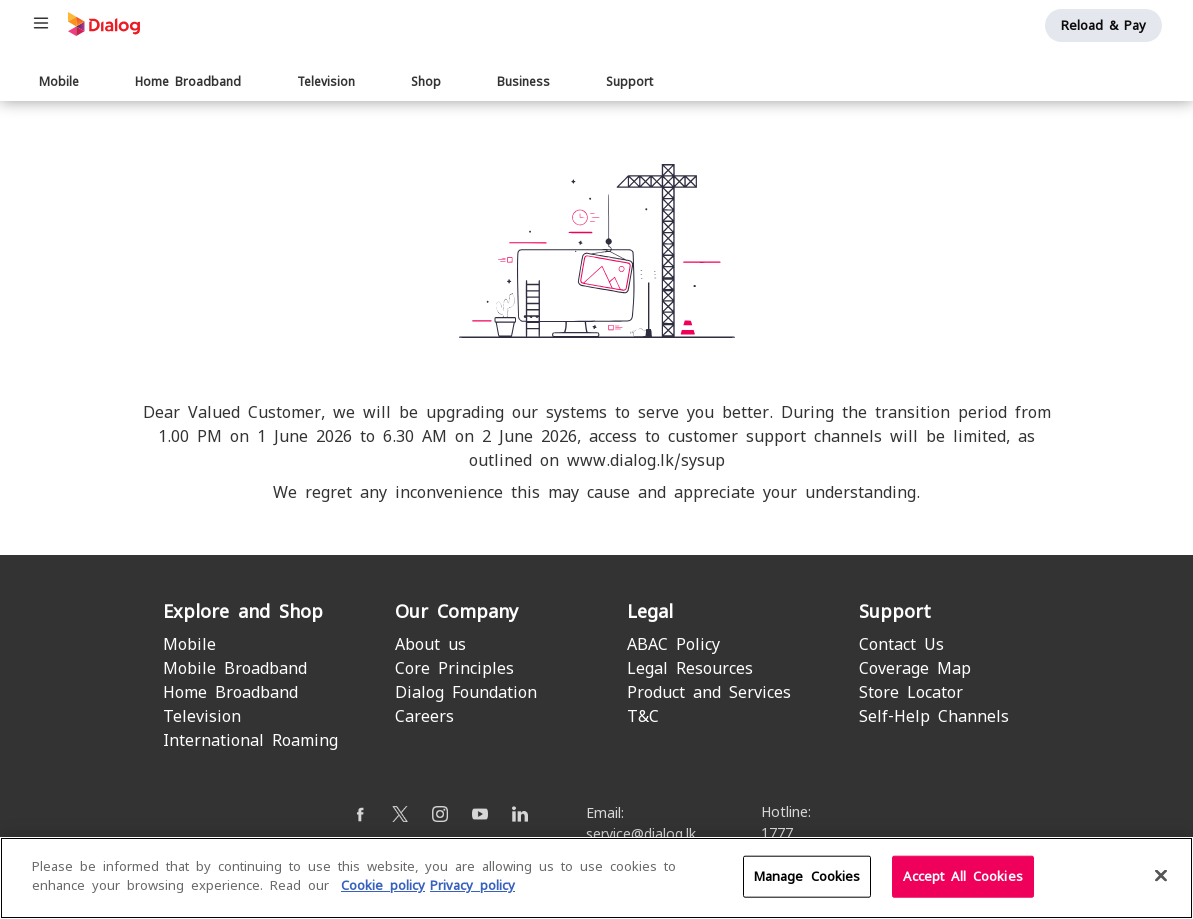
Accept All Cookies (962, 876)
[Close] (1161, 876)
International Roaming (250, 740)
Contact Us (901, 644)
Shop (426, 82)
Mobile (59, 82)
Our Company (456, 611)
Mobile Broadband (235, 668)
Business (523, 82)
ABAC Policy (673, 644)
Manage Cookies (807, 876)
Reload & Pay (1103, 25)
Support (629, 82)
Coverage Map (915, 668)
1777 (777, 833)
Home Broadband (188, 82)
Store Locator (911, 692)
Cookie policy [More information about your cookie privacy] (383, 886)
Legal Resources (690, 668)
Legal (650, 611)
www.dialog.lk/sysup (646, 460)
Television (326, 82)
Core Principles (454, 668)
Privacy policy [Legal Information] (472, 886)
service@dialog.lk (641, 834)
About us (430, 644)
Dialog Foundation (466, 692)
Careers (424, 716)
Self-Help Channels (934, 716)
